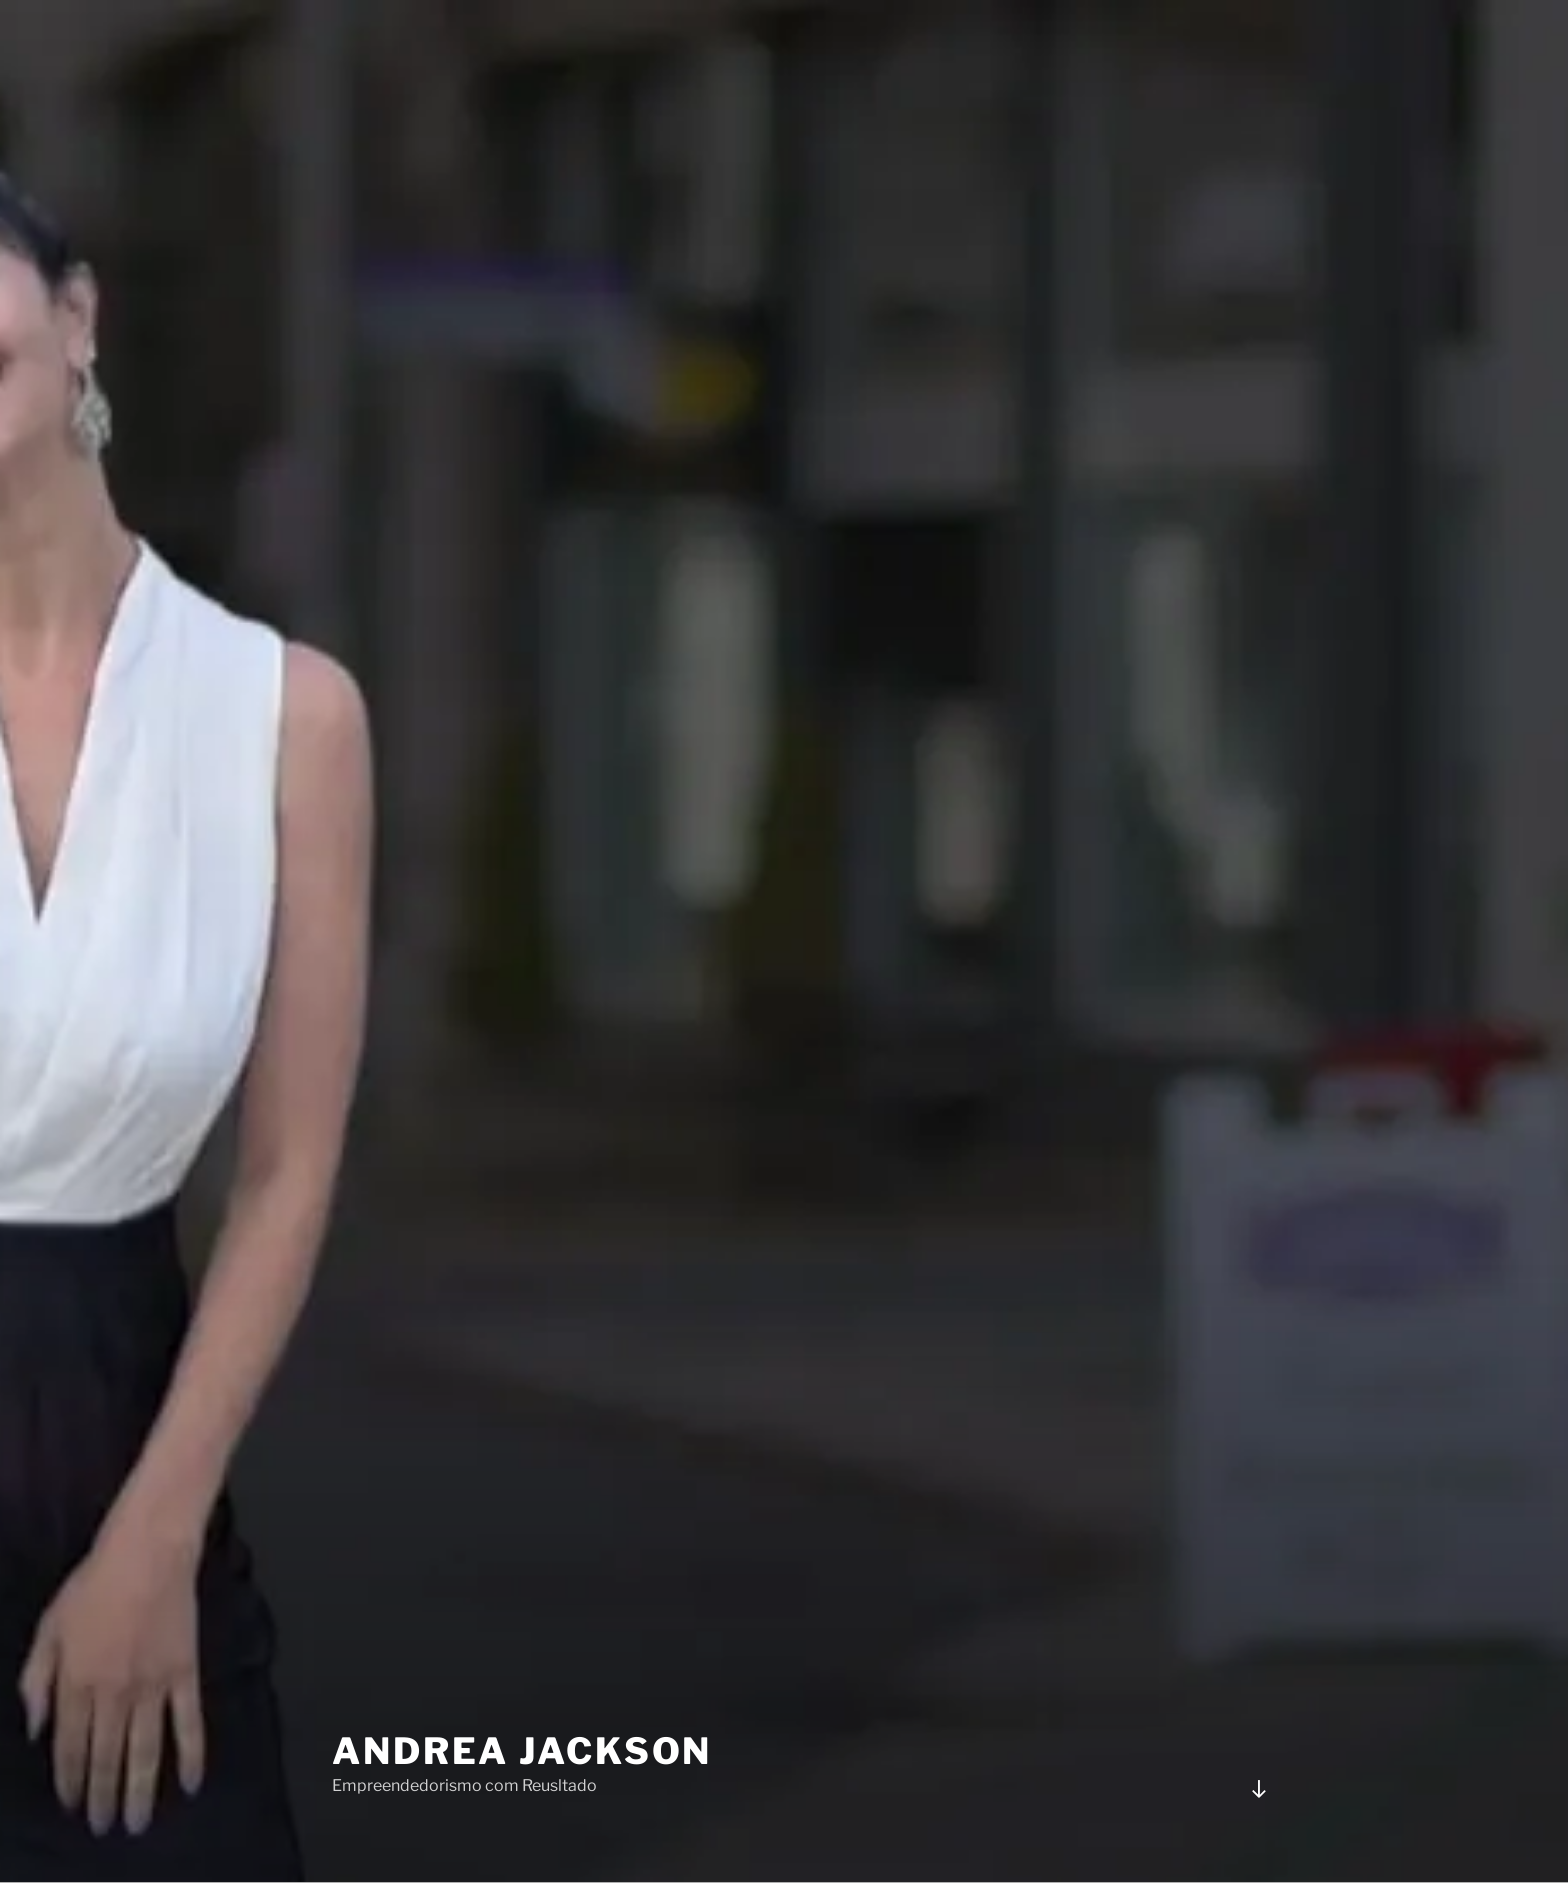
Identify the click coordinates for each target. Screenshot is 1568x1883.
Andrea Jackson (522, 1718)
